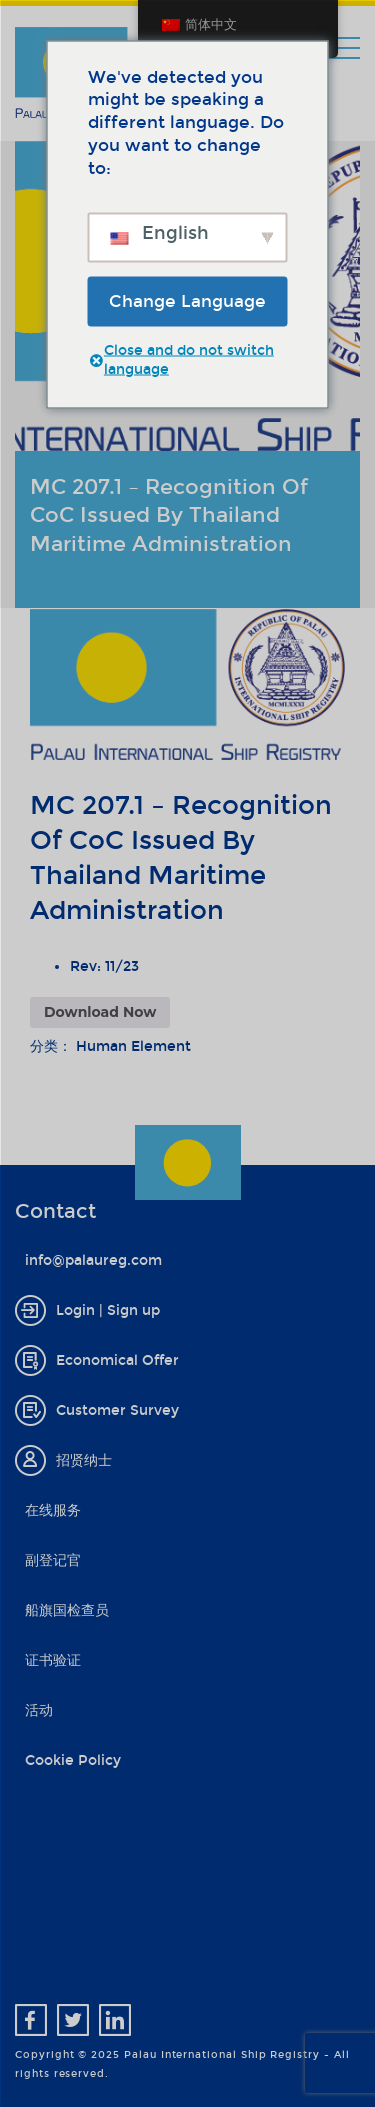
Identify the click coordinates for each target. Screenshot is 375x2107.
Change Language (187, 300)
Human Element (133, 1046)
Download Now (100, 1012)
